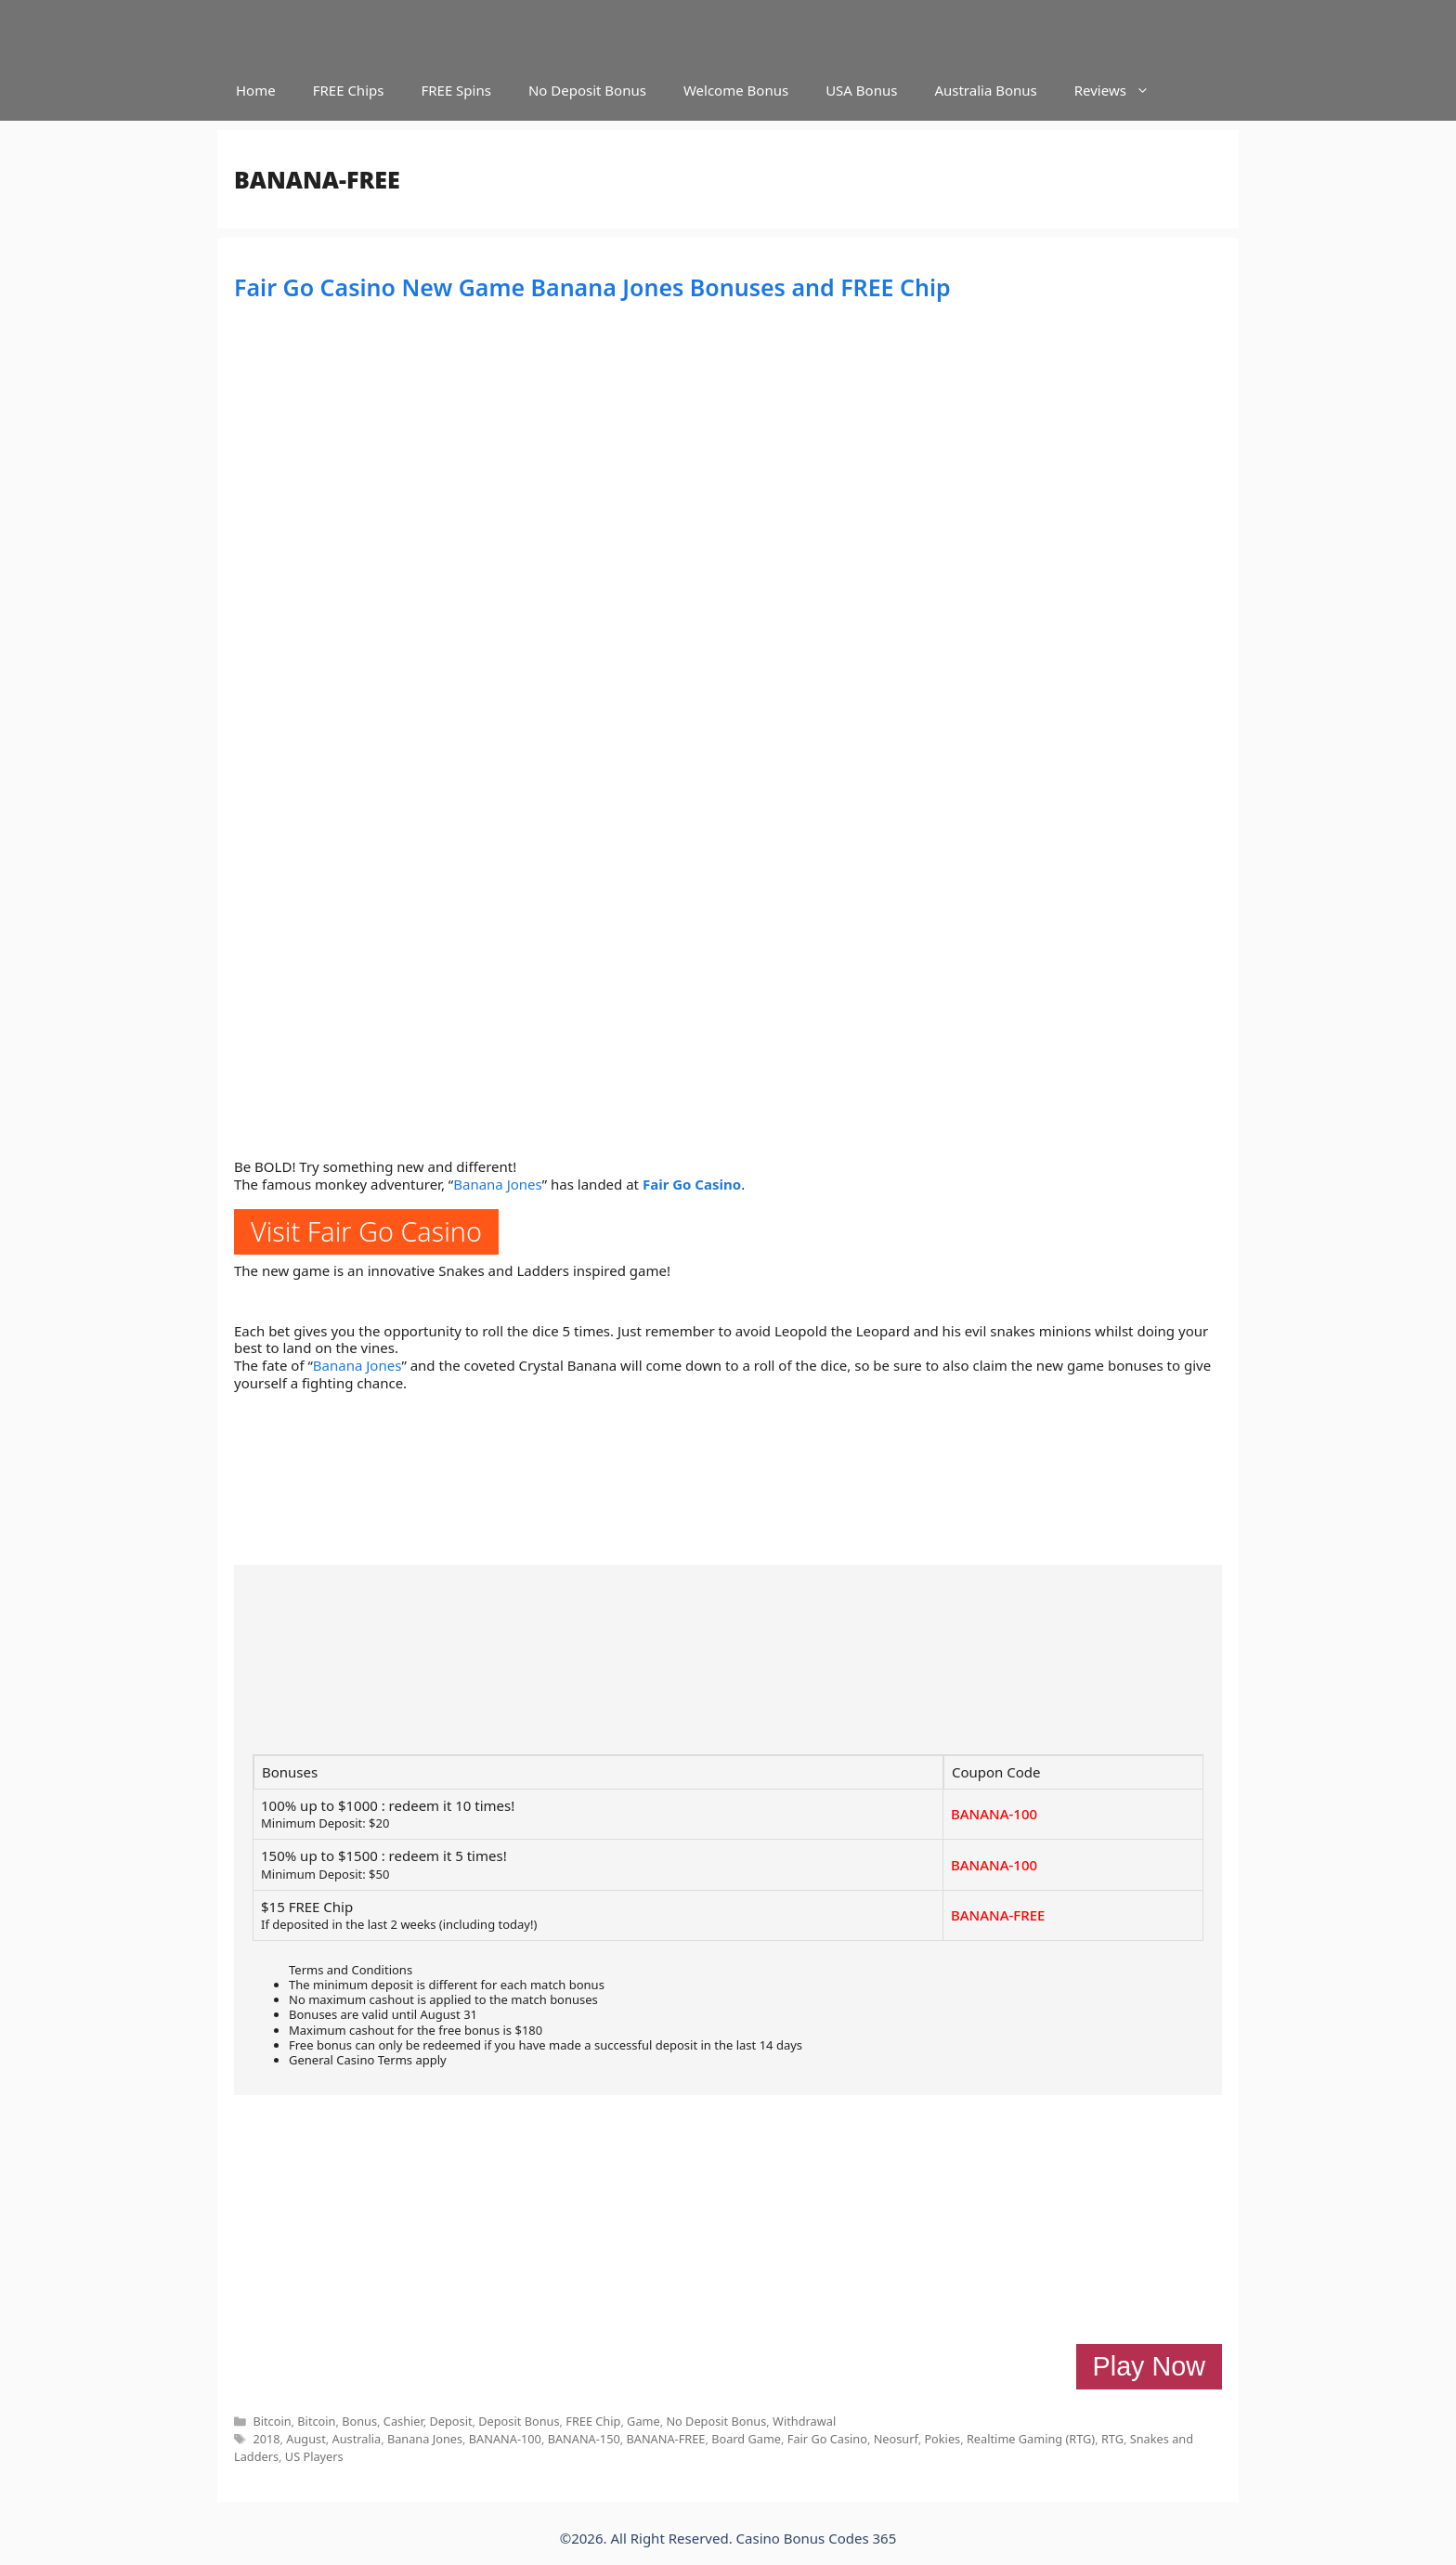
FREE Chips (348, 90)
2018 (266, 2438)
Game (643, 2421)
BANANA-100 (994, 1813)
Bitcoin (272, 2421)
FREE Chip (593, 2421)
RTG (1112, 2438)
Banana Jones (497, 1184)
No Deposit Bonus (587, 90)
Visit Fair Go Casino (366, 1231)
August (305, 2438)
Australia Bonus (985, 90)
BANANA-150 (584, 2438)
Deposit (450, 2421)
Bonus (359, 2421)
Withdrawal (804, 2421)
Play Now (1149, 2366)
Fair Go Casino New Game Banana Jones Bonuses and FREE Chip (592, 287)
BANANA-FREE (998, 1915)
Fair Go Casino (692, 1184)
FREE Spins (455, 90)
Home (256, 90)
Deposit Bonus (518, 2421)
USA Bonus (861, 90)
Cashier (403, 2421)
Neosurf (896, 2438)
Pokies (942, 2438)
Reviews (1121, 90)
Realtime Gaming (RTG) (1031, 2438)
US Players (314, 2456)
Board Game (746, 2438)
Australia (357, 2438)
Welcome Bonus (735, 90)
